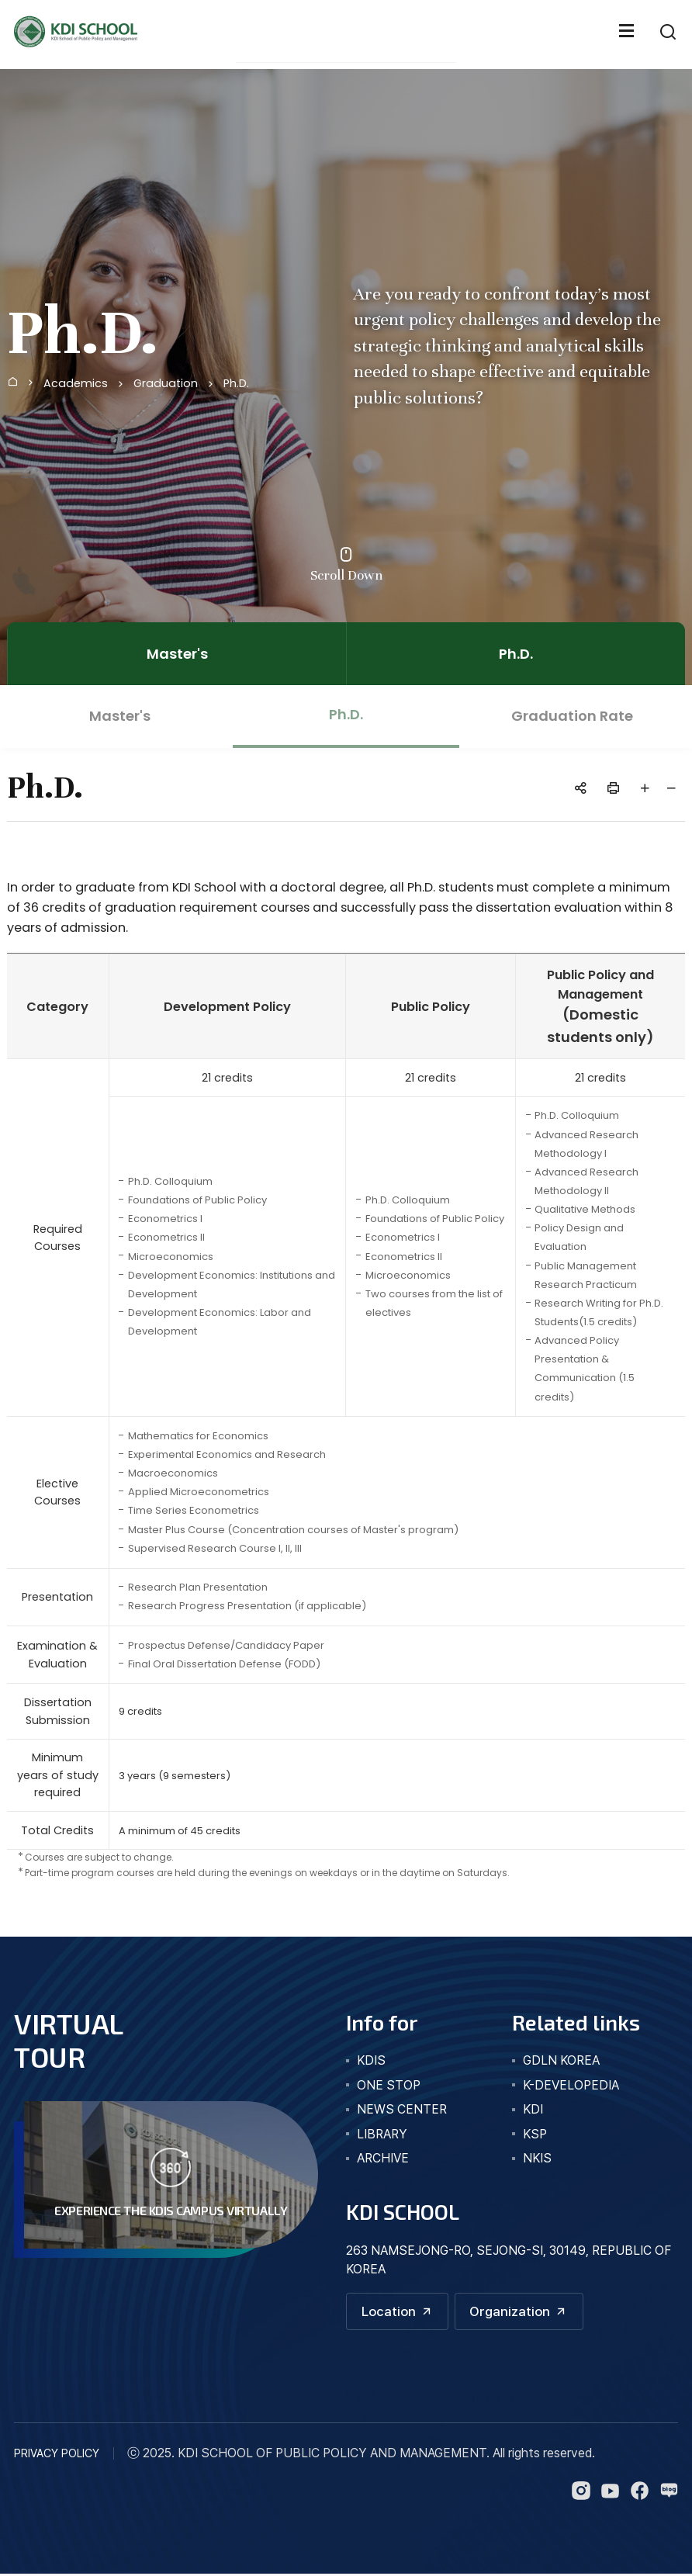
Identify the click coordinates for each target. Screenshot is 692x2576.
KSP (535, 2134)
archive (383, 2158)
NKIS (537, 2158)
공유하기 (581, 787)
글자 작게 (672, 787)
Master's (177, 653)
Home (12, 381)
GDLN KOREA (561, 2060)
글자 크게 (645, 787)
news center (402, 2109)
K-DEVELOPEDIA (571, 2085)
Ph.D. (236, 383)
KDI (533, 2109)
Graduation (165, 383)
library (382, 2134)
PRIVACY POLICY (56, 2455)
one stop (388, 2085)
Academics (75, 383)
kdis (371, 2060)
